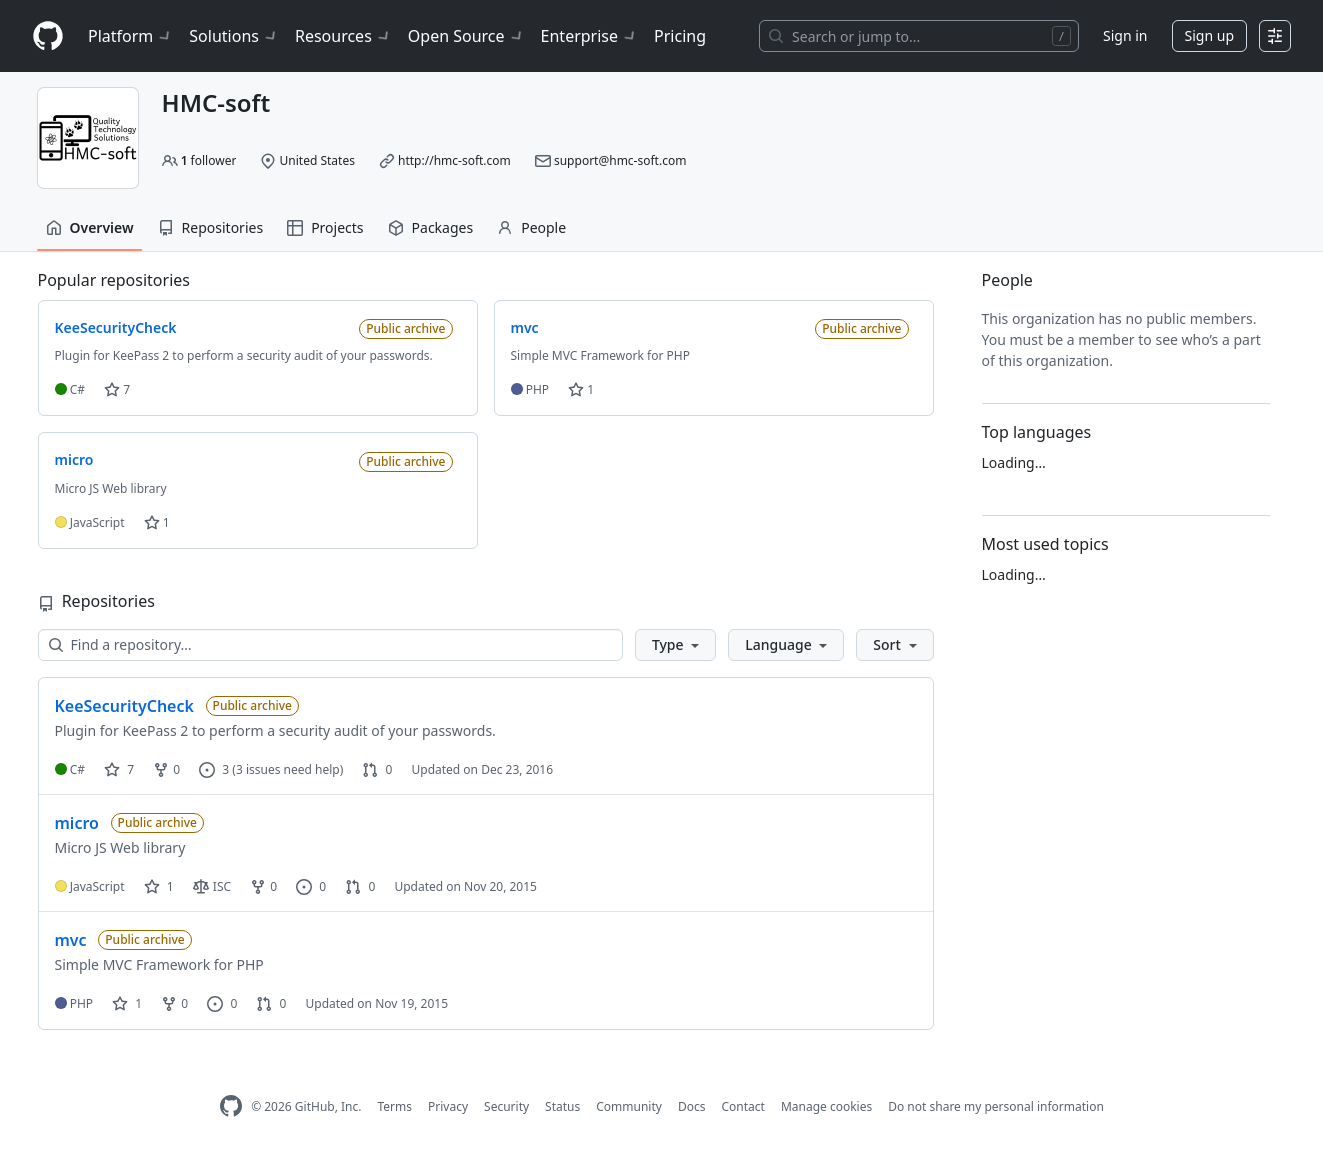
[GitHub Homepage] (231, 1106)
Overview (90, 227)
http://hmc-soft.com (454, 160)
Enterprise (589, 36)
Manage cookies (826, 1106)
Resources (343, 36)
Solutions (234, 36)
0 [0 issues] (311, 886)
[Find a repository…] (330, 645)
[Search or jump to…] (919, 36)
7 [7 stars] (119, 769)
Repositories (211, 227)
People (531, 227)
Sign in (1125, 35)
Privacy (448, 1106)
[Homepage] (48, 36)
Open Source (466, 36)
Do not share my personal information (996, 1106)
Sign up (1209, 35)
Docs (692, 1106)
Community (629, 1106)
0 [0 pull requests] (377, 769)
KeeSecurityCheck (124, 706)
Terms (394, 1106)
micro (77, 823)
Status (562, 1106)
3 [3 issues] (214, 769)
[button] (675, 645)
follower (209, 160)
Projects (325, 227)
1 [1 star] (159, 886)
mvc (71, 940)
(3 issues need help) (287, 769)
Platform (130, 36)
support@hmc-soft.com (620, 160)
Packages (431, 227)
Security (506, 1106)
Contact (742, 1106)
